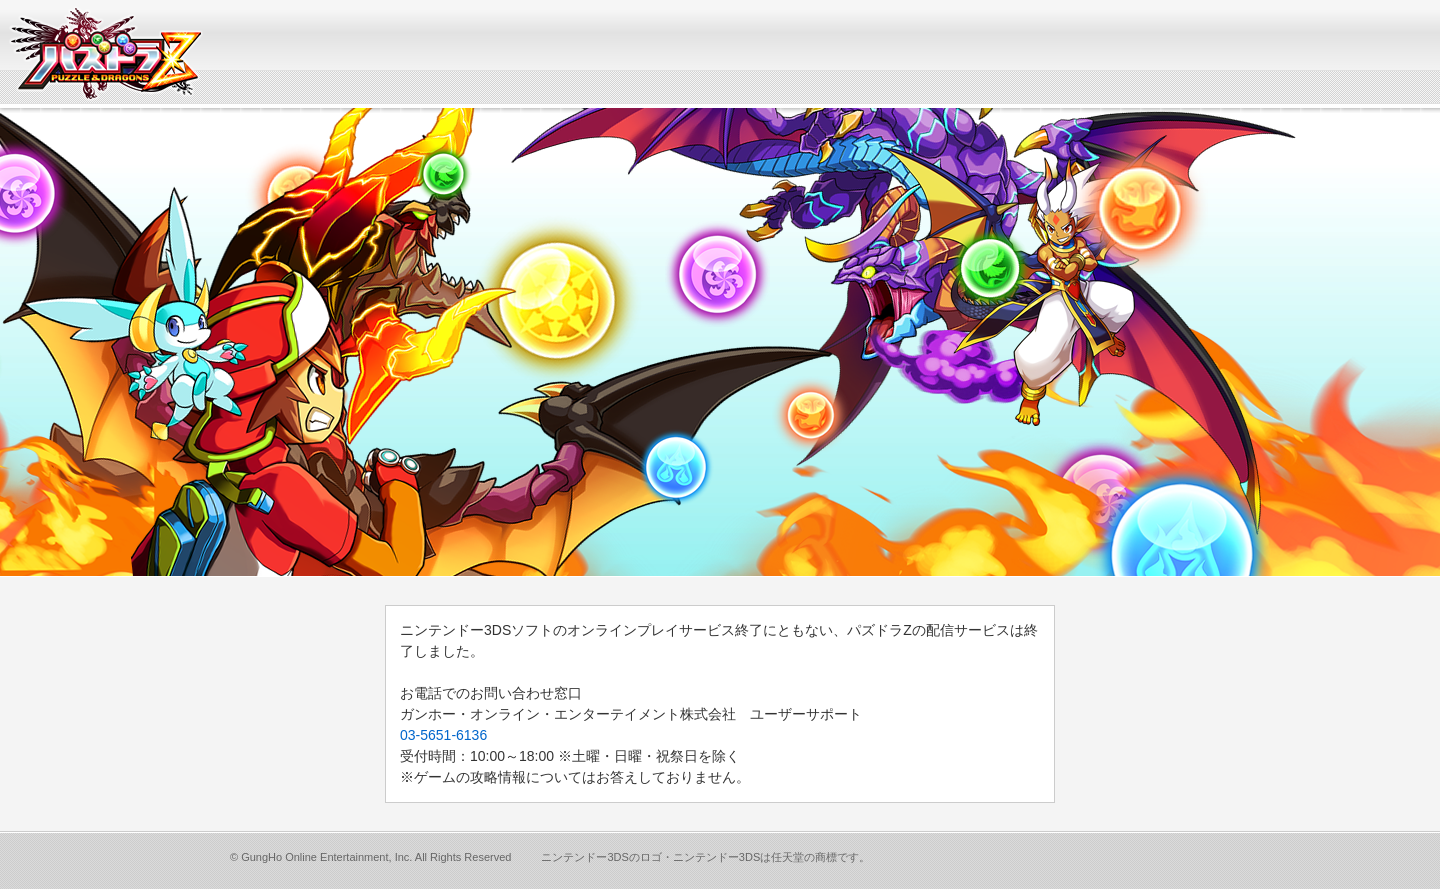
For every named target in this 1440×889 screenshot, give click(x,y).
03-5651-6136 (443, 735)
